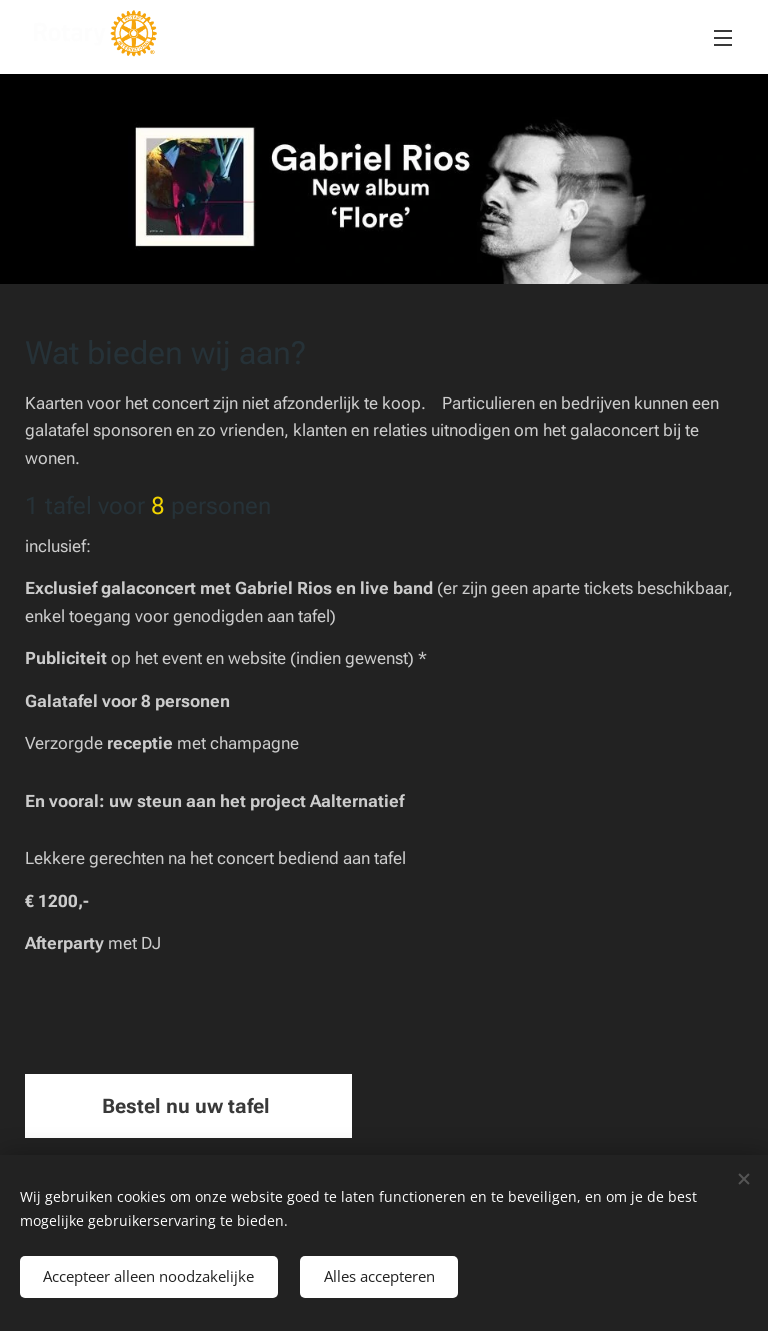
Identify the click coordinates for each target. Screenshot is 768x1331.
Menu (723, 38)
